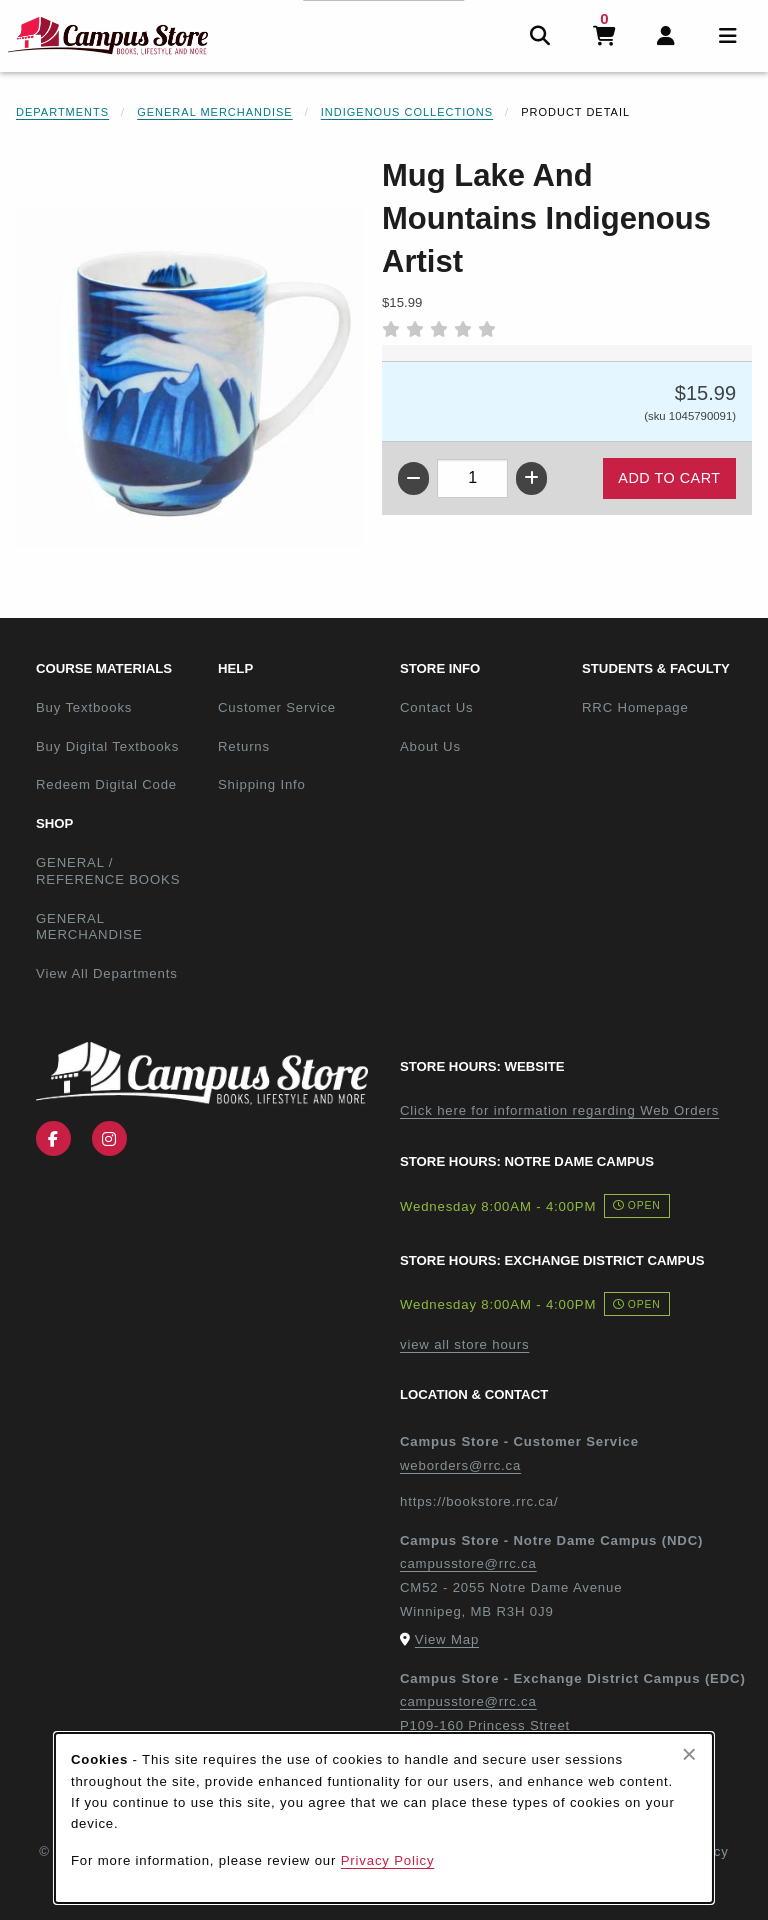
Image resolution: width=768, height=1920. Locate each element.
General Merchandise (215, 112)
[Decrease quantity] (413, 478)
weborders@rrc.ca (460, 1465)
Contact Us (436, 707)
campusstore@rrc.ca (468, 1563)
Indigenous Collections (407, 112)
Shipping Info (262, 784)
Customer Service (277, 707)
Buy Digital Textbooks (107, 746)
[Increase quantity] (531, 478)
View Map (447, 1639)
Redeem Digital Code (106, 784)
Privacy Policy (388, 1860)
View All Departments (107, 973)
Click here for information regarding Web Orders (559, 1110)
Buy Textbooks (84, 707)
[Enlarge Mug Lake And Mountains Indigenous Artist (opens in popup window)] (191, 377)
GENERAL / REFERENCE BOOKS (108, 871)
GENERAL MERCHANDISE (89, 927)
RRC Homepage (665, 707)
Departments (62, 112)
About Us (430, 746)
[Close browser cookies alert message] (689, 1754)
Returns (244, 746)
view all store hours (464, 1344)
